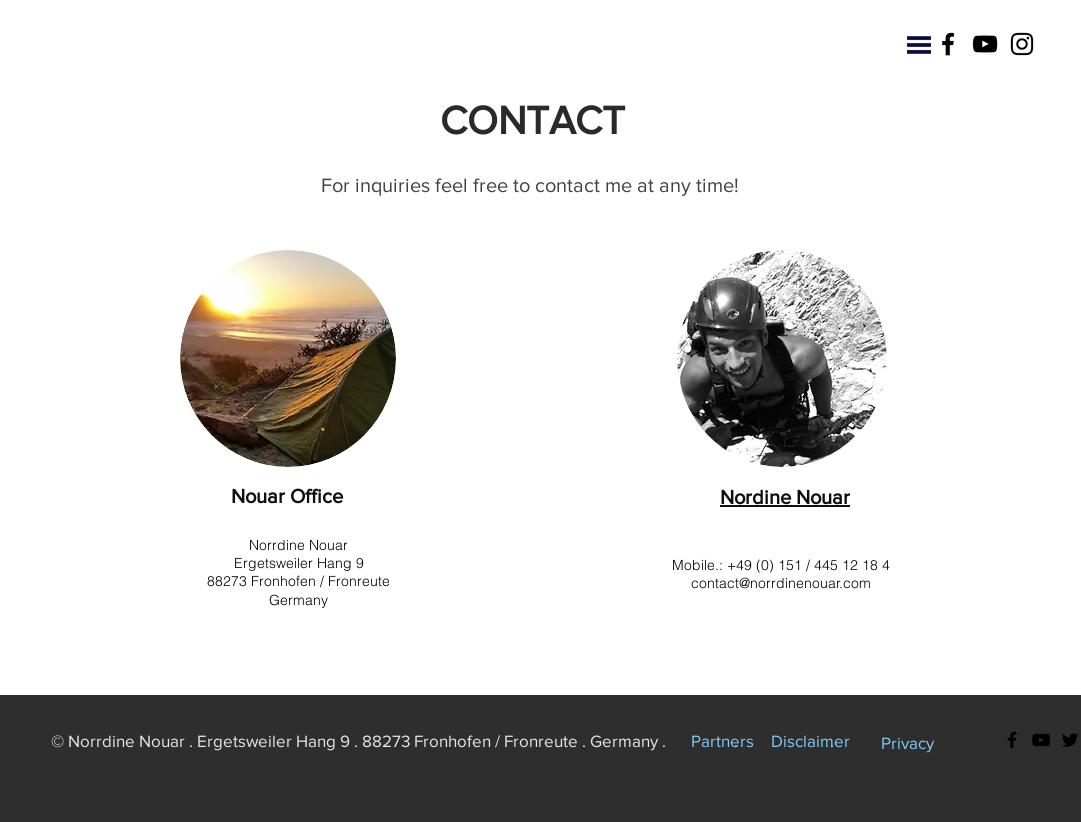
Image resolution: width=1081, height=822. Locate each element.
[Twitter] (1070, 740)
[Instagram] (1022, 44)
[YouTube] (985, 44)
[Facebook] (948, 44)
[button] (919, 45)
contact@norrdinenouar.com (781, 583)
